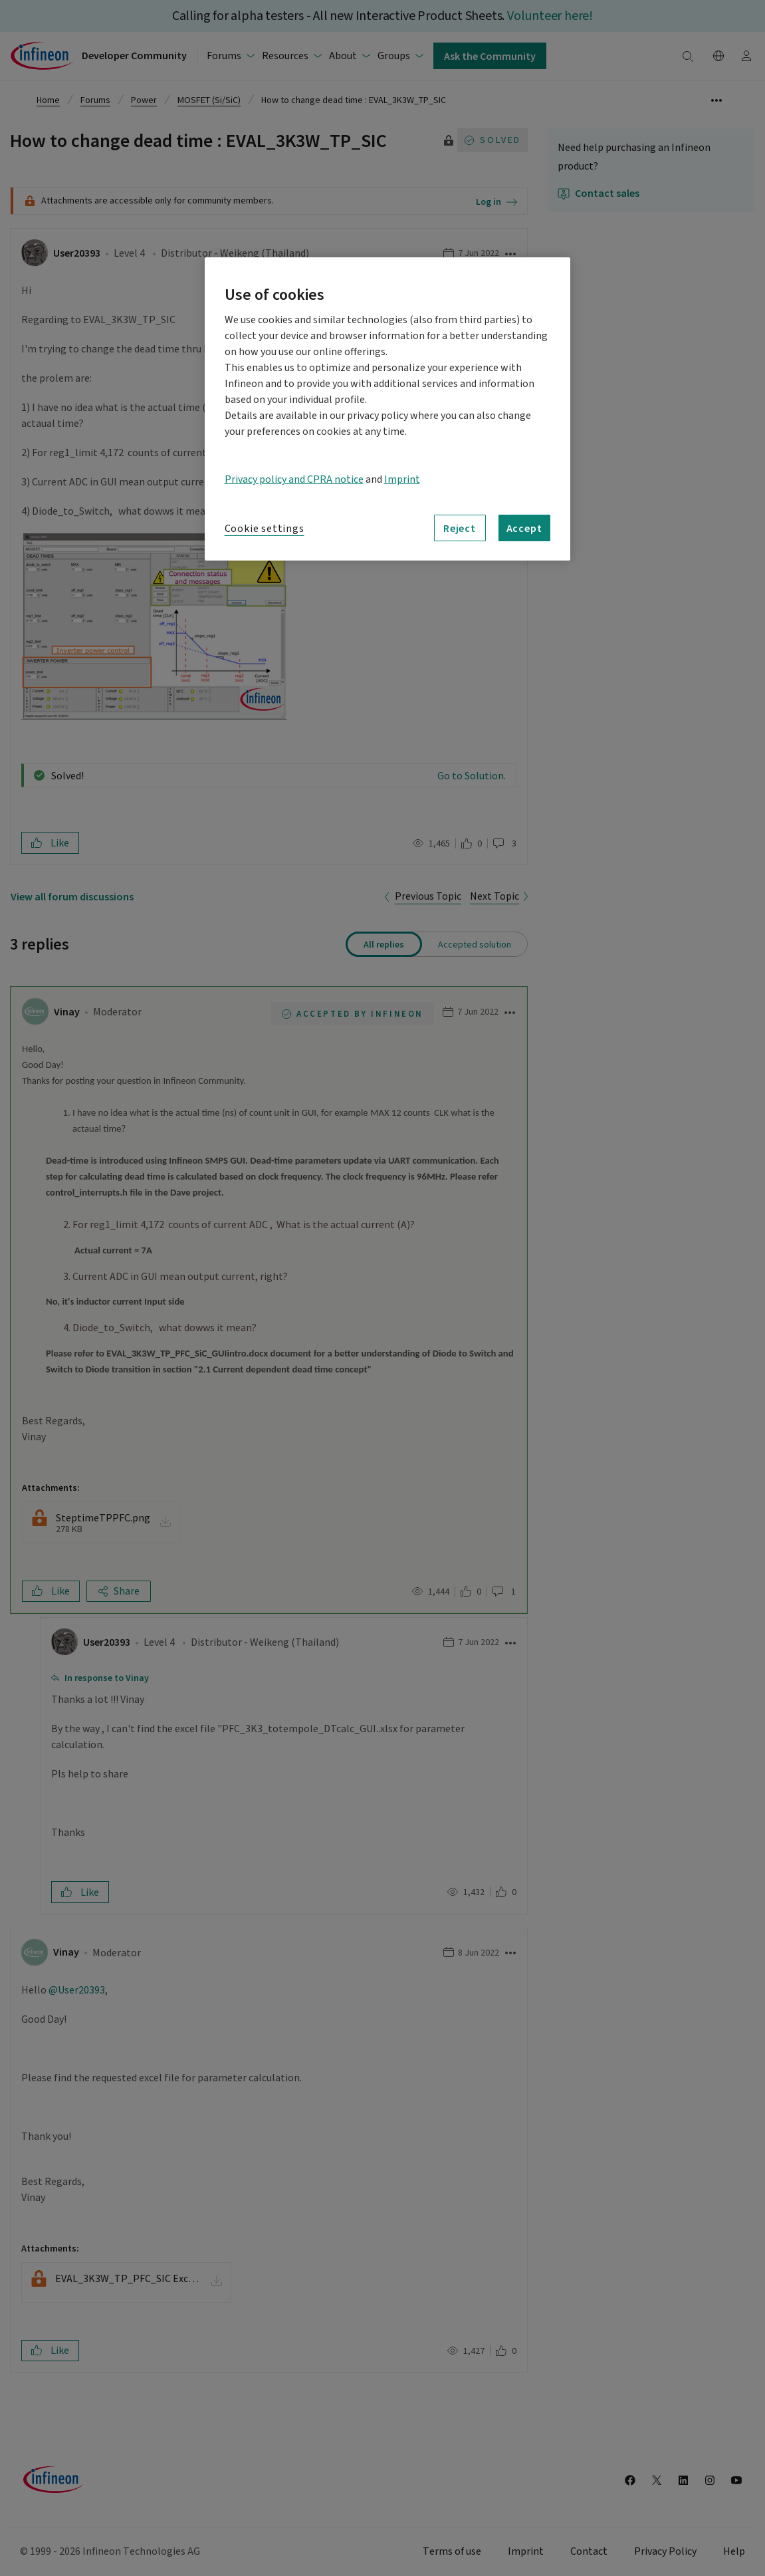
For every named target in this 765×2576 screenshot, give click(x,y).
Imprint (402, 479)
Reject (459, 528)
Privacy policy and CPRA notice (294, 479)
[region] (387, 409)
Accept (524, 528)
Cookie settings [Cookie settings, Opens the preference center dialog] (264, 528)
